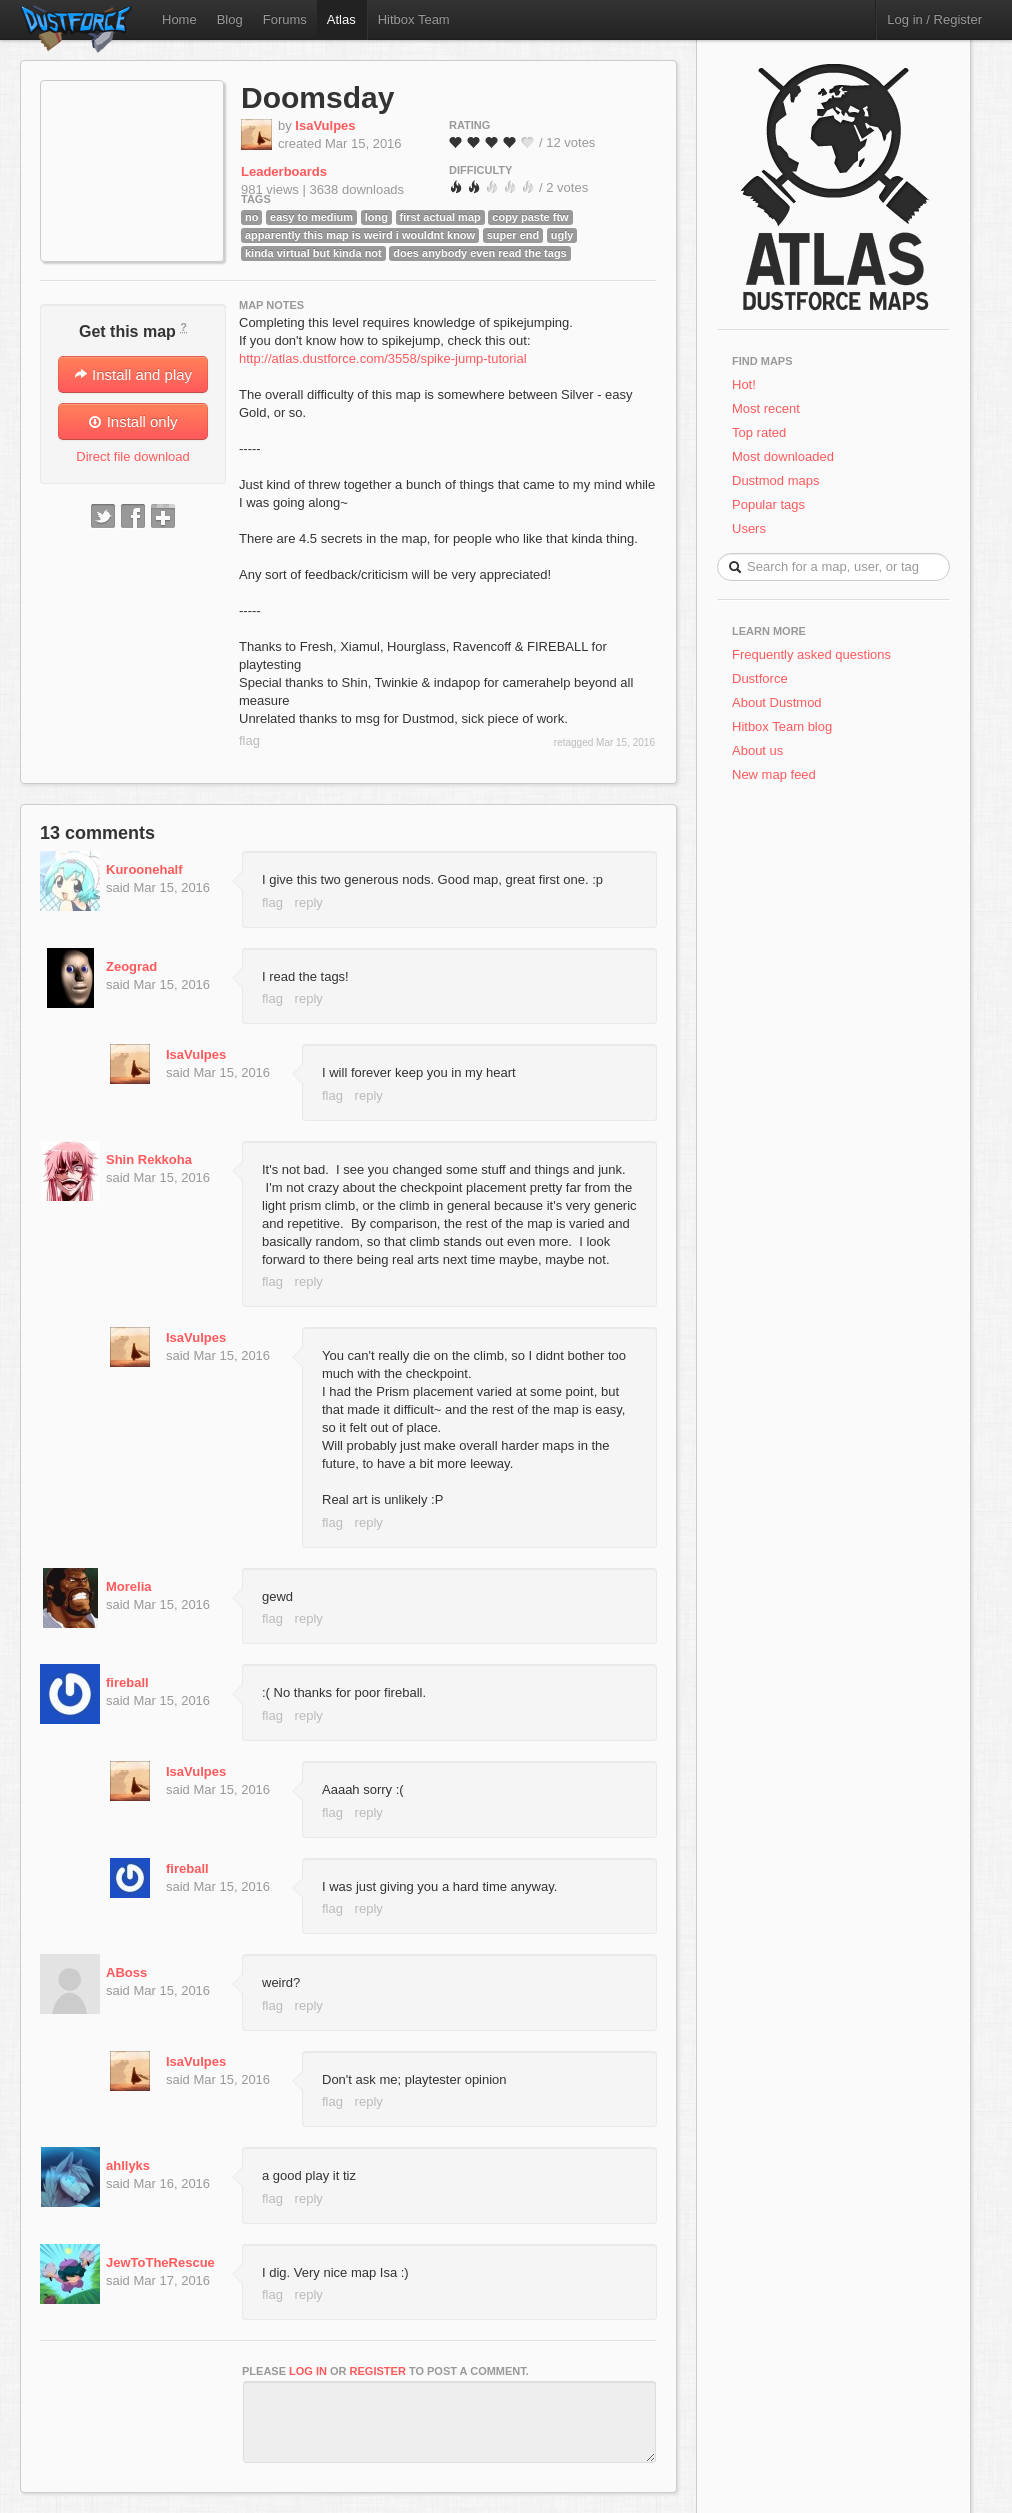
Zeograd (131, 966)
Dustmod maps (775, 480)
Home (179, 19)
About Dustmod (777, 702)
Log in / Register (934, 19)
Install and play (133, 374)
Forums (285, 19)
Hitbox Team (414, 19)
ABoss (126, 1972)
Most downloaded (783, 456)
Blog (230, 19)
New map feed (777, 774)
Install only (132, 421)
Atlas (341, 19)
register (378, 2371)
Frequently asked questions (811, 654)
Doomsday (317, 97)
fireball (127, 1682)
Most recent (766, 408)
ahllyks (128, 2165)
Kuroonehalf (144, 869)
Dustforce (760, 678)
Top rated (759, 432)
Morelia (129, 1586)
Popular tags (768, 504)
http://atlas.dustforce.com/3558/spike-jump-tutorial (383, 358)
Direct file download (132, 456)
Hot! (744, 384)
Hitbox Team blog (782, 726)
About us (757, 750)
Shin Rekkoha (149, 1159)
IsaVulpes (325, 125)
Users (749, 528)
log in (308, 2371)
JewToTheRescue (160, 2262)
